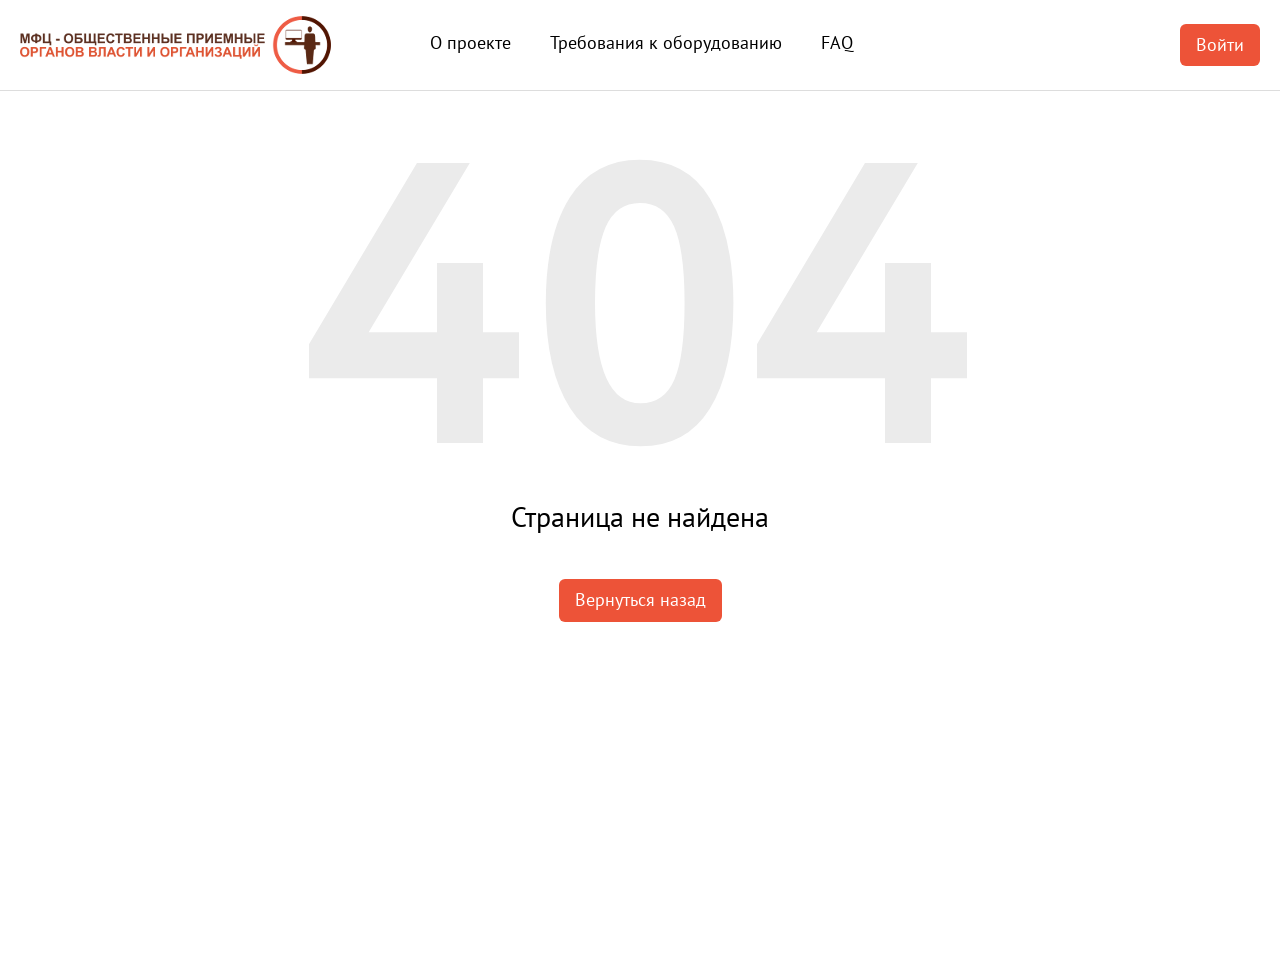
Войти (1220, 44)
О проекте (470, 42)
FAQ (837, 42)
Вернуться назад (640, 599)
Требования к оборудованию (666, 42)
